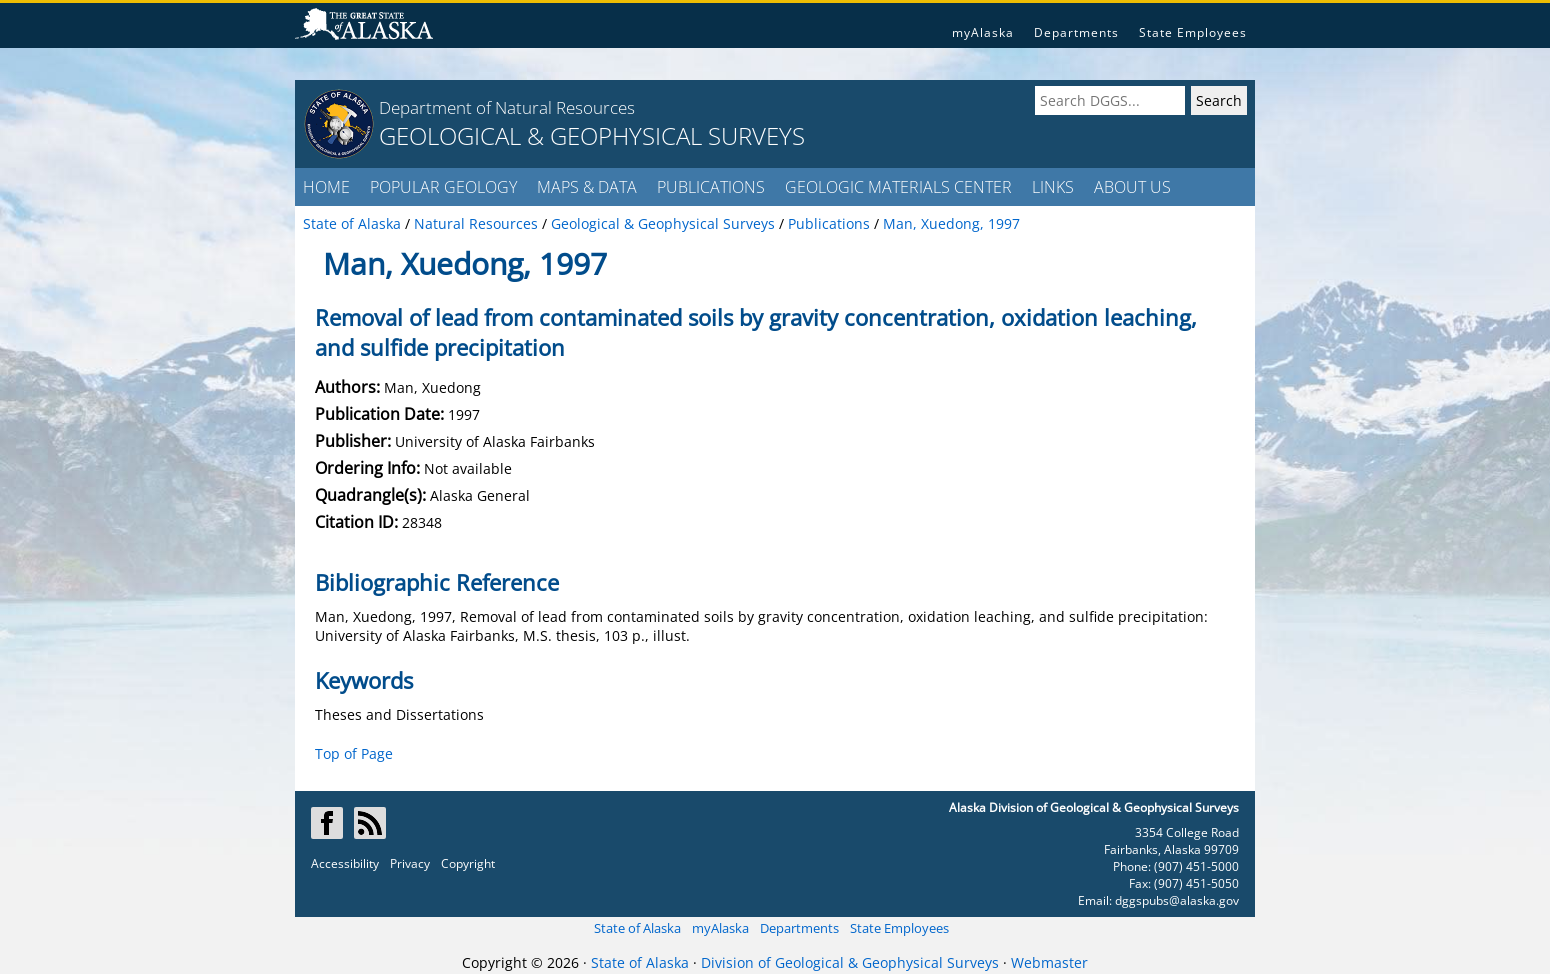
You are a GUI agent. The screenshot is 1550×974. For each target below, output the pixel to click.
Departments (1076, 32)
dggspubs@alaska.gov (1177, 900)
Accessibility (345, 863)
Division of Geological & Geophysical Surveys (850, 962)
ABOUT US (1132, 187)
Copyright (468, 863)
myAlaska (983, 32)
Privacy (410, 863)
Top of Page (354, 753)
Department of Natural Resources (507, 107)
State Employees (1193, 32)
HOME (326, 187)
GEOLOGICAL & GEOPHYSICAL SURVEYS (592, 135)
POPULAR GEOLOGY (443, 187)
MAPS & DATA (587, 187)
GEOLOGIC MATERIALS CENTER (898, 187)
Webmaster (1049, 962)
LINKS (1053, 187)
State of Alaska (637, 928)
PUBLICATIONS (711, 187)
